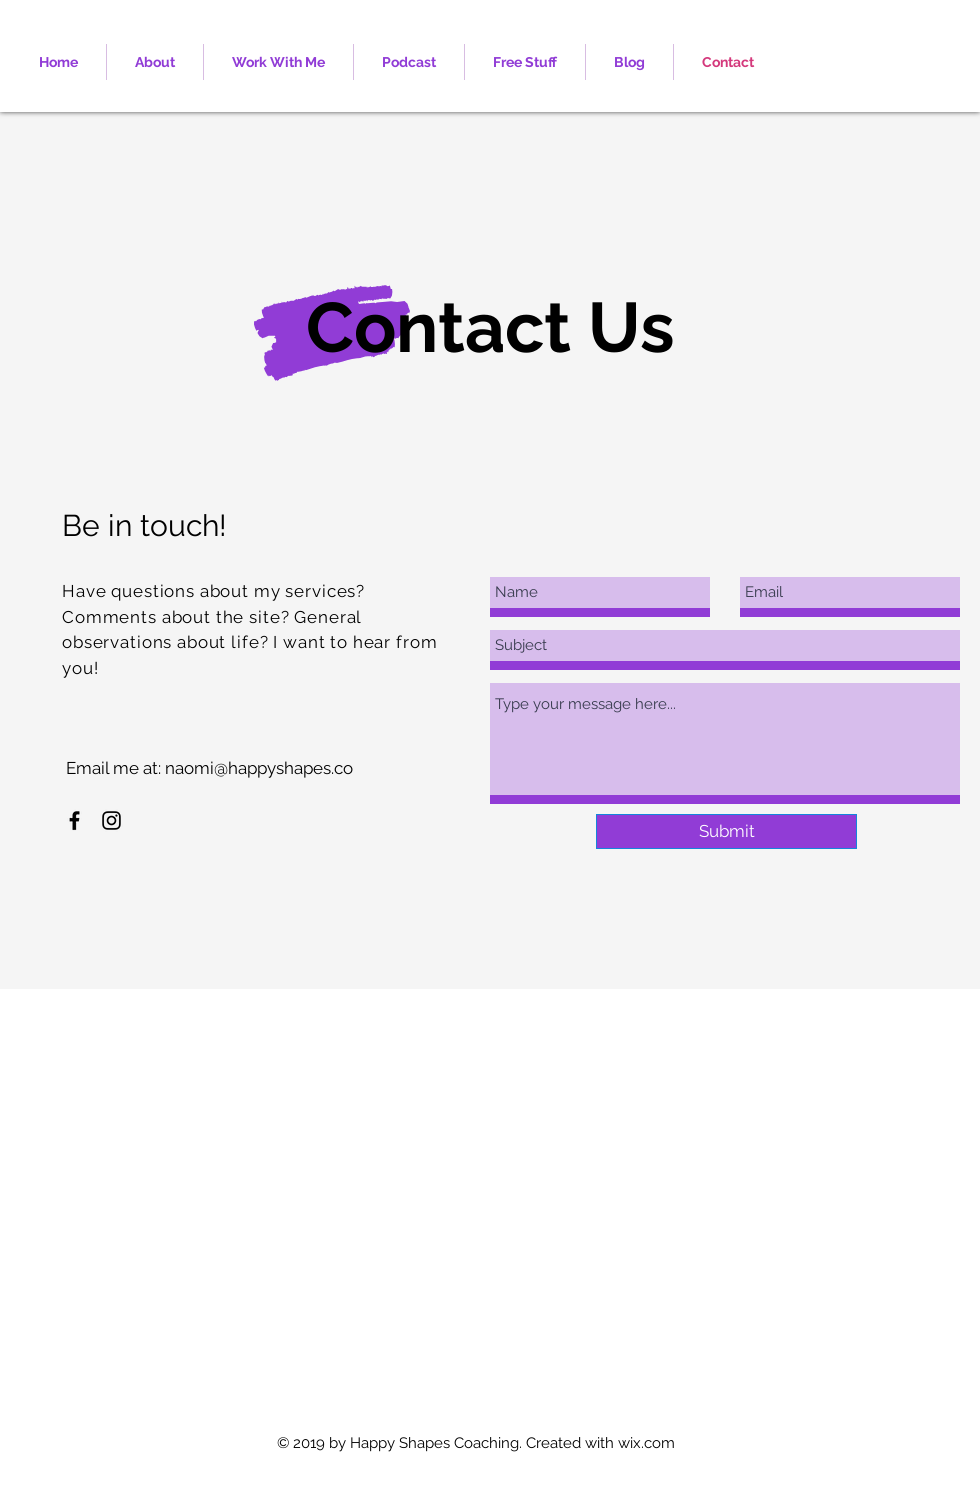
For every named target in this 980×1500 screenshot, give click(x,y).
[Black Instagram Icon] (111, 820)
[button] (278, 62)
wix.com (646, 1443)
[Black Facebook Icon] (74, 820)
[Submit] (726, 831)
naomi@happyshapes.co (259, 768)
